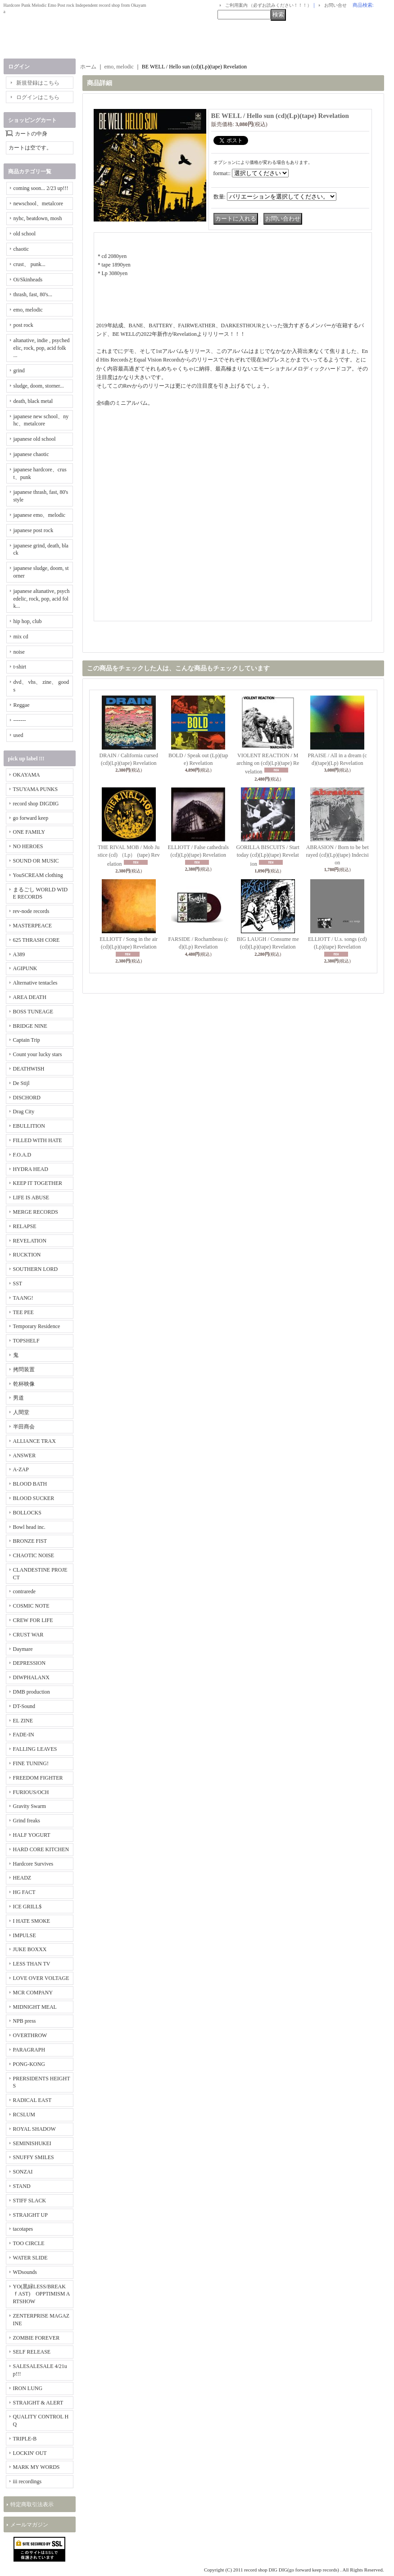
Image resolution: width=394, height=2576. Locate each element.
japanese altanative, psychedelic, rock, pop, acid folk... (42, 599)
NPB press (24, 2021)
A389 (19, 954)
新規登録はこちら (37, 83)
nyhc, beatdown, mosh (38, 218)
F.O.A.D (22, 1155)
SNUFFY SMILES (33, 2157)
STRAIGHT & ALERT (38, 2403)
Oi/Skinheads (28, 279)
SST (18, 1283)
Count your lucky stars (37, 1054)
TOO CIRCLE (29, 2243)
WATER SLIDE (30, 2258)
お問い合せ (335, 5)
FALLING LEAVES (35, 1749)
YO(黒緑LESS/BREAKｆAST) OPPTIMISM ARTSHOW (41, 2294)
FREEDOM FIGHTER (38, 1778)
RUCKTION (27, 1255)
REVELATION (30, 1241)
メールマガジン (29, 2525)
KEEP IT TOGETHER (38, 1183)
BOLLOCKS (27, 1512)
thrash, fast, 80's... (33, 294)
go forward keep (31, 818)
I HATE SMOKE (31, 1921)
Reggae (22, 705)
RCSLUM (24, 2114)
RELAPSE (24, 1226)
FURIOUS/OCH (31, 1792)
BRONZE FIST (30, 1541)
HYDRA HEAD (30, 1169)
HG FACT (24, 1892)
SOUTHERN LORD (35, 1269)
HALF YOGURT (31, 1835)
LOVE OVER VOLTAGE (41, 1978)
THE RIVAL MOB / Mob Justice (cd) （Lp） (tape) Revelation (129, 855)
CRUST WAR (28, 1634)
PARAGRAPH (29, 2050)
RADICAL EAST (32, 2100)
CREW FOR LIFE (33, 1620)
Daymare (23, 1649)
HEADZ (22, 1878)
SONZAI (23, 2172)
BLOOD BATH (30, 1484)
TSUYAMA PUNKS (35, 789)
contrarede (24, 1591)
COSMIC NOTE (31, 1606)
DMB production (31, 1692)
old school (25, 233)
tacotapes (23, 2229)
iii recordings (27, 2481)
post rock (23, 325)
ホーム (88, 66)
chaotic (21, 249)
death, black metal (33, 401)
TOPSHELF (26, 1341)
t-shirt (20, 667)
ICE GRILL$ (27, 1906)
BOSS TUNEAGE (33, 1011)
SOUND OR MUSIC (36, 861)
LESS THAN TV (31, 1964)
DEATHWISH (29, 1069)
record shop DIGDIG (36, 803)
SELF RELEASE (32, 2352)
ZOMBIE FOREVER (36, 2338)
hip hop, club (28, 621)
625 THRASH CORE (36, 940)
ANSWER (24, 1455)
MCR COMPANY (33, 1992)
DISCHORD (27, 1097)
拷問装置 (24, 1369)
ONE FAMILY (29, 832)
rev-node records (31, 911)
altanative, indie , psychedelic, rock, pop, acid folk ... (42, 348)
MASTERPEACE (32, 925)
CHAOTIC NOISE (33, 1555)
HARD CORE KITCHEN (41, 1849)
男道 (18, 1398)
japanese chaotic (31, 454)
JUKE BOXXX (30, 1949)
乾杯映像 (24, 1384)
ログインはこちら (37, 97)
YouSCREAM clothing (38, 875)
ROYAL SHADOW (34, 2129)
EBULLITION (29, 1126)
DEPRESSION (29, 1663)
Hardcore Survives (33, 1864)
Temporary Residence (36, 1326)
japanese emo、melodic (40, 515)
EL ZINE (23, 1720)
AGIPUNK (25, 968)
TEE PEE (23, 1312)
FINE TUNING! (31, 1763)
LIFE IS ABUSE (31, 1197)
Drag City (24, 1111)
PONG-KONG (29, 2064)
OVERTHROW (30, 2035)
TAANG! (23, 1298)
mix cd (21, 636)
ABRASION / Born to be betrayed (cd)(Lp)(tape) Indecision (337, 855)
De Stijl (21, 1083)
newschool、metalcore (38, 203)
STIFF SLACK (29, 2200)
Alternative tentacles (35, 983)
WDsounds (25, 2272)
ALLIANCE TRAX (34, 1441)
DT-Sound (24, 1706)
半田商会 (24, 1427)
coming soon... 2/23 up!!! (41, 188)
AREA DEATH (29, 997)
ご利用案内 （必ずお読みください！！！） (268, 5)
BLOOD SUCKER (33, 1498)
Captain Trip (26, 1040)
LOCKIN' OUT (30, 2453)
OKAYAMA (26, 775)
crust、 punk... (29, 264)
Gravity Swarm (29, 1806)
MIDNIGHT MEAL (35, 2007)
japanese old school (35, 439)
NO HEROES (28, 846)
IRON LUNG (28, 2388)
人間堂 (21, 1412)
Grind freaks (26, 1820)
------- (20, 720)
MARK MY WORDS (36, 2467)
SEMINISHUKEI (32, 2143)
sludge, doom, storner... (39, 386)
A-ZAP (21, 1469)
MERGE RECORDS (35, 1212)
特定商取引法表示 (32, 2504)
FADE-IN (23, 1734)
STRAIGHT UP (30, 2215)
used (18, 735)
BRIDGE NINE (30, 1026)
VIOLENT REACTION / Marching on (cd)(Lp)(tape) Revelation (267, 763)
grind (19, 370)
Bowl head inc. (29, 1527)
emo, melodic (28, 310)
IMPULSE (24, 1935)
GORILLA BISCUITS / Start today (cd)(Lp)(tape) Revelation (267, 855)
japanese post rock (34, 530)
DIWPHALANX (31, 1677)
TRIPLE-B (25, 2439)
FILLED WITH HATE (37, 1140)
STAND (22, 2186)
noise (19, 652)
